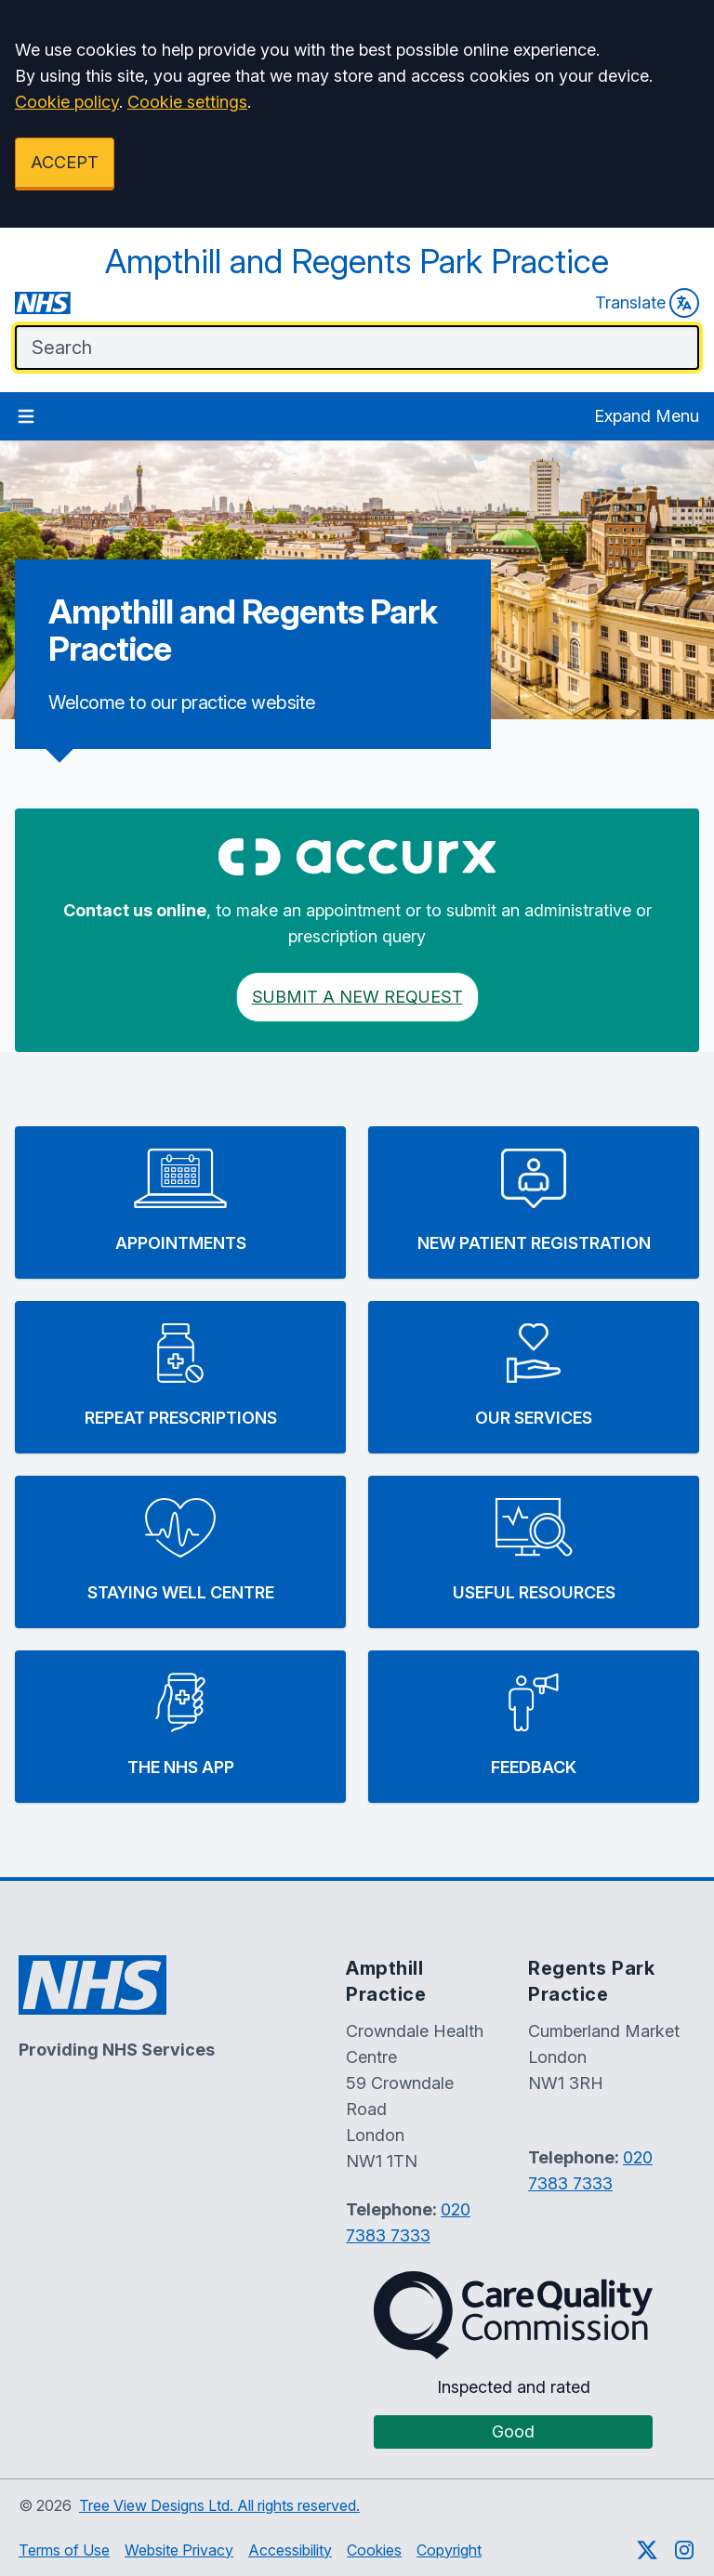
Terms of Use (64, 2550)
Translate (647, 303)
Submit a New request (357, 996)
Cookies (374, 2550)
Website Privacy (179, 2550)
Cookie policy (67, 102)
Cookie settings (187, 102)
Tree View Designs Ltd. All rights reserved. (219, 2505)
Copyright (449, 2550)
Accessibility (290, 2550)
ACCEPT (65, 162)
